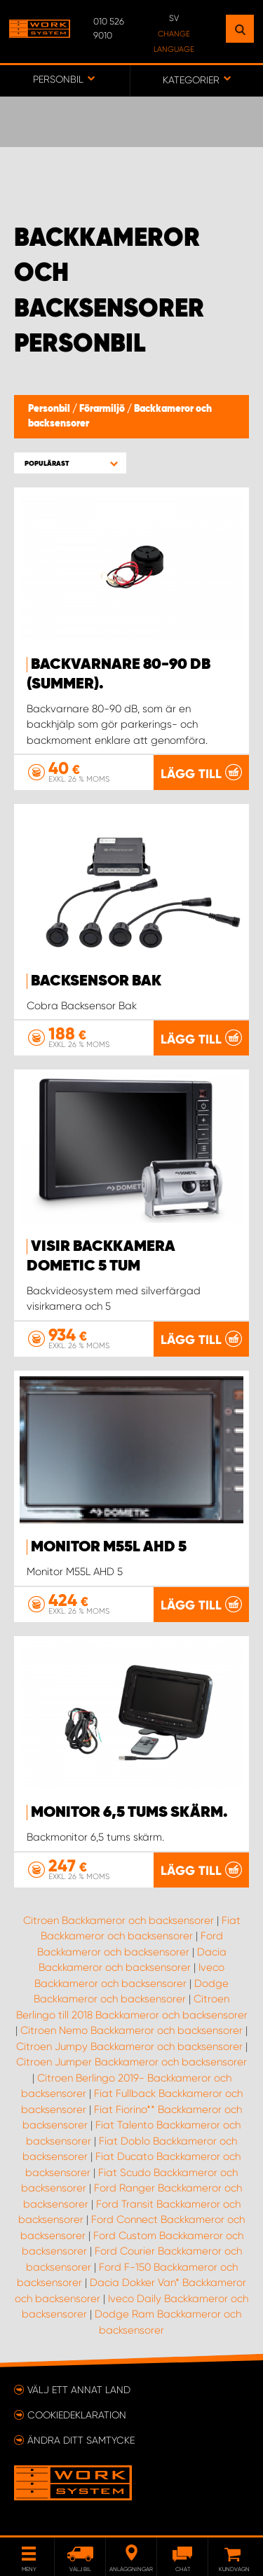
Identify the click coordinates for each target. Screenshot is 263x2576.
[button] (70, 463)
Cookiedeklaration (76, 2415)
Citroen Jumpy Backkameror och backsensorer (129, 2046)
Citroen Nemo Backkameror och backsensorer (131, 2030)
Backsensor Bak (96, 981)
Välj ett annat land (78, 2389)
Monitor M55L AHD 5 (109, 1547)
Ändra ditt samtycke (81, 2440)
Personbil (50, 409)
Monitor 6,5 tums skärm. (129, 1812)
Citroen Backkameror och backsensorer (118, 1920)
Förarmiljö (103, 409)
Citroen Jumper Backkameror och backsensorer (131, 2062)
